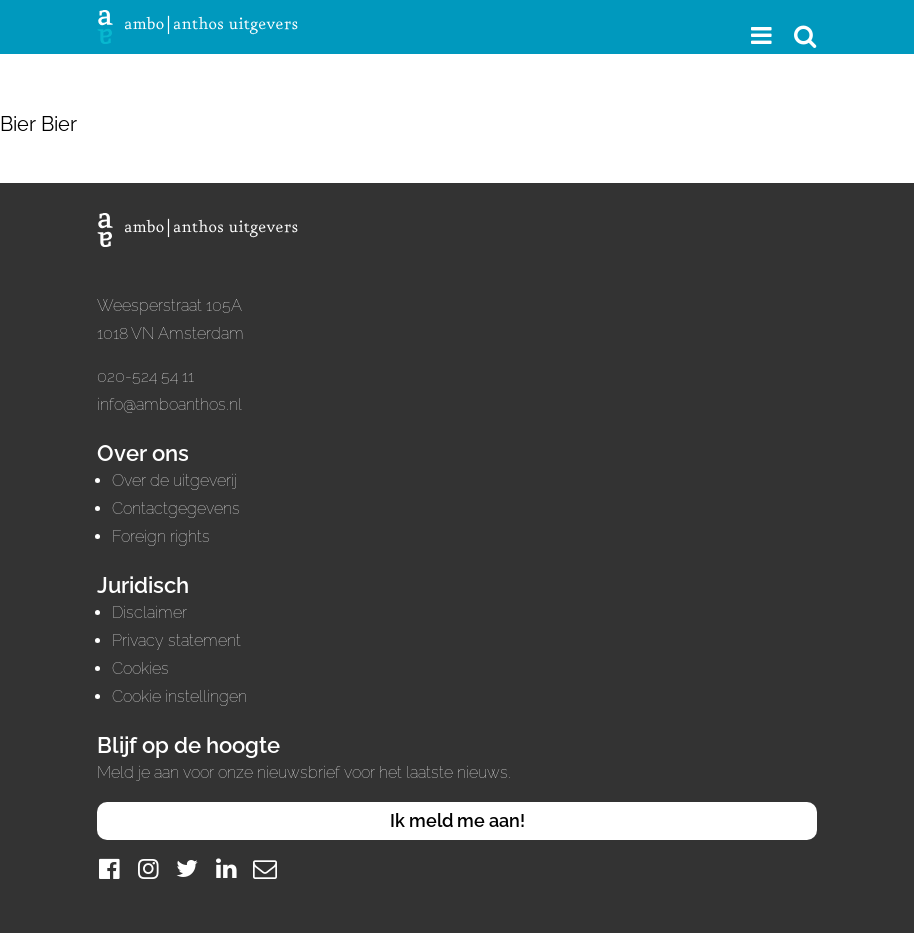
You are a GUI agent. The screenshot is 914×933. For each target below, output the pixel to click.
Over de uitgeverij (174, 480)
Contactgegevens (176, 508)
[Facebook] (109, 868)
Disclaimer (149, 612)
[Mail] (265, 868)
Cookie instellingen (179, 696)
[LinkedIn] (226, 868)
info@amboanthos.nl (169, 404)
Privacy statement (176, 640)
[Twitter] (187, 868)
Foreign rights (161, 536)
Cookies (140, 668)
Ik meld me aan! (457, 820)
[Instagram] (148, 868)
